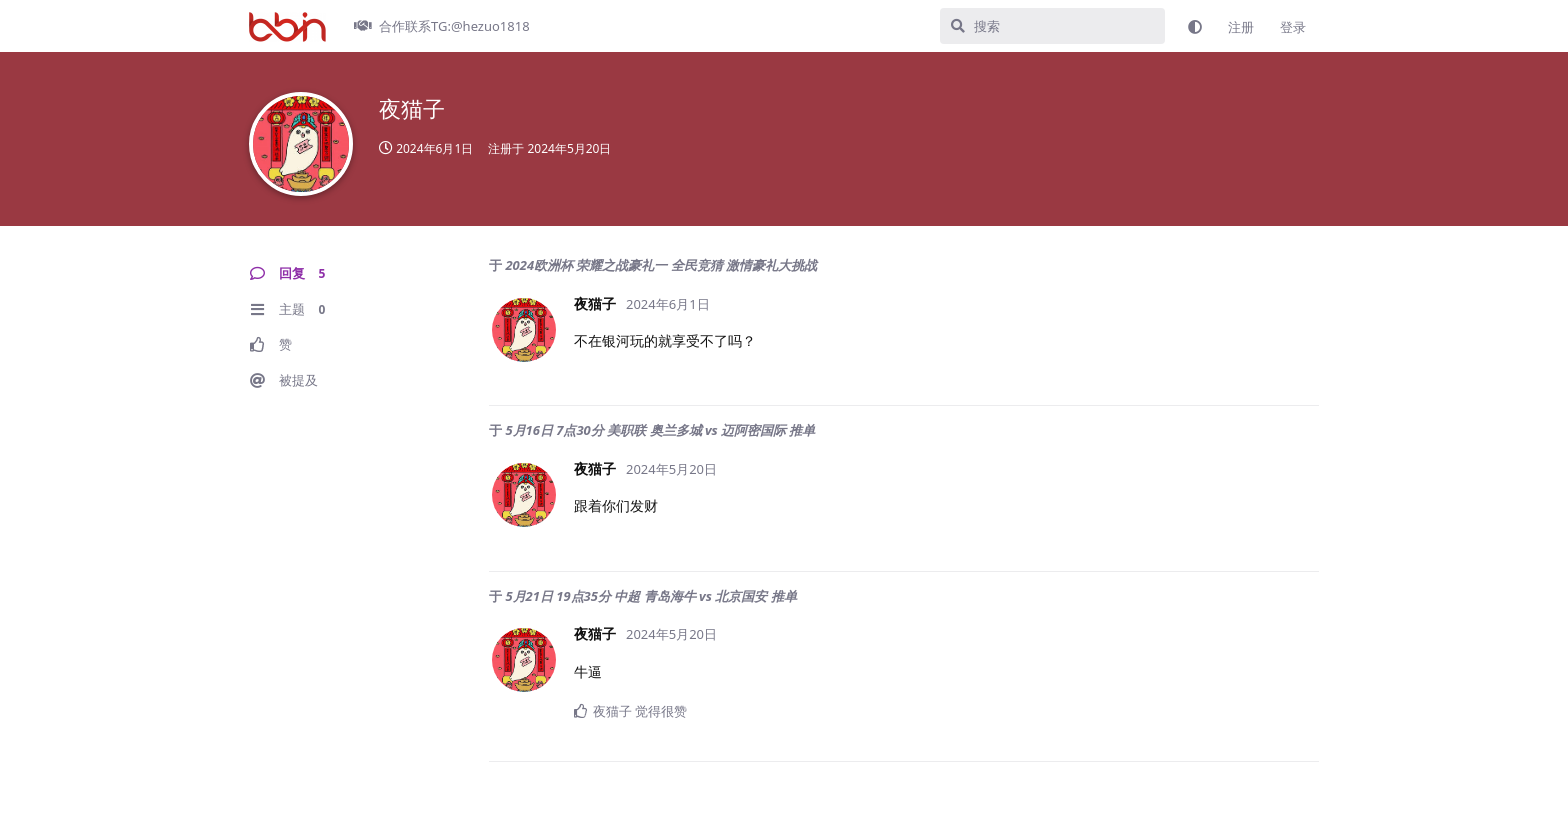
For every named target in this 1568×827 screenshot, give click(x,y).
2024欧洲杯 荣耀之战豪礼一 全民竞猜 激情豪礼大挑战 (661, 265)
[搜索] (1052, 26)
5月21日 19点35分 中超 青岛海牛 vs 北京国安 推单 (650, 596)
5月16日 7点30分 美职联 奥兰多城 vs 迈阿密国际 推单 (660, 430)
